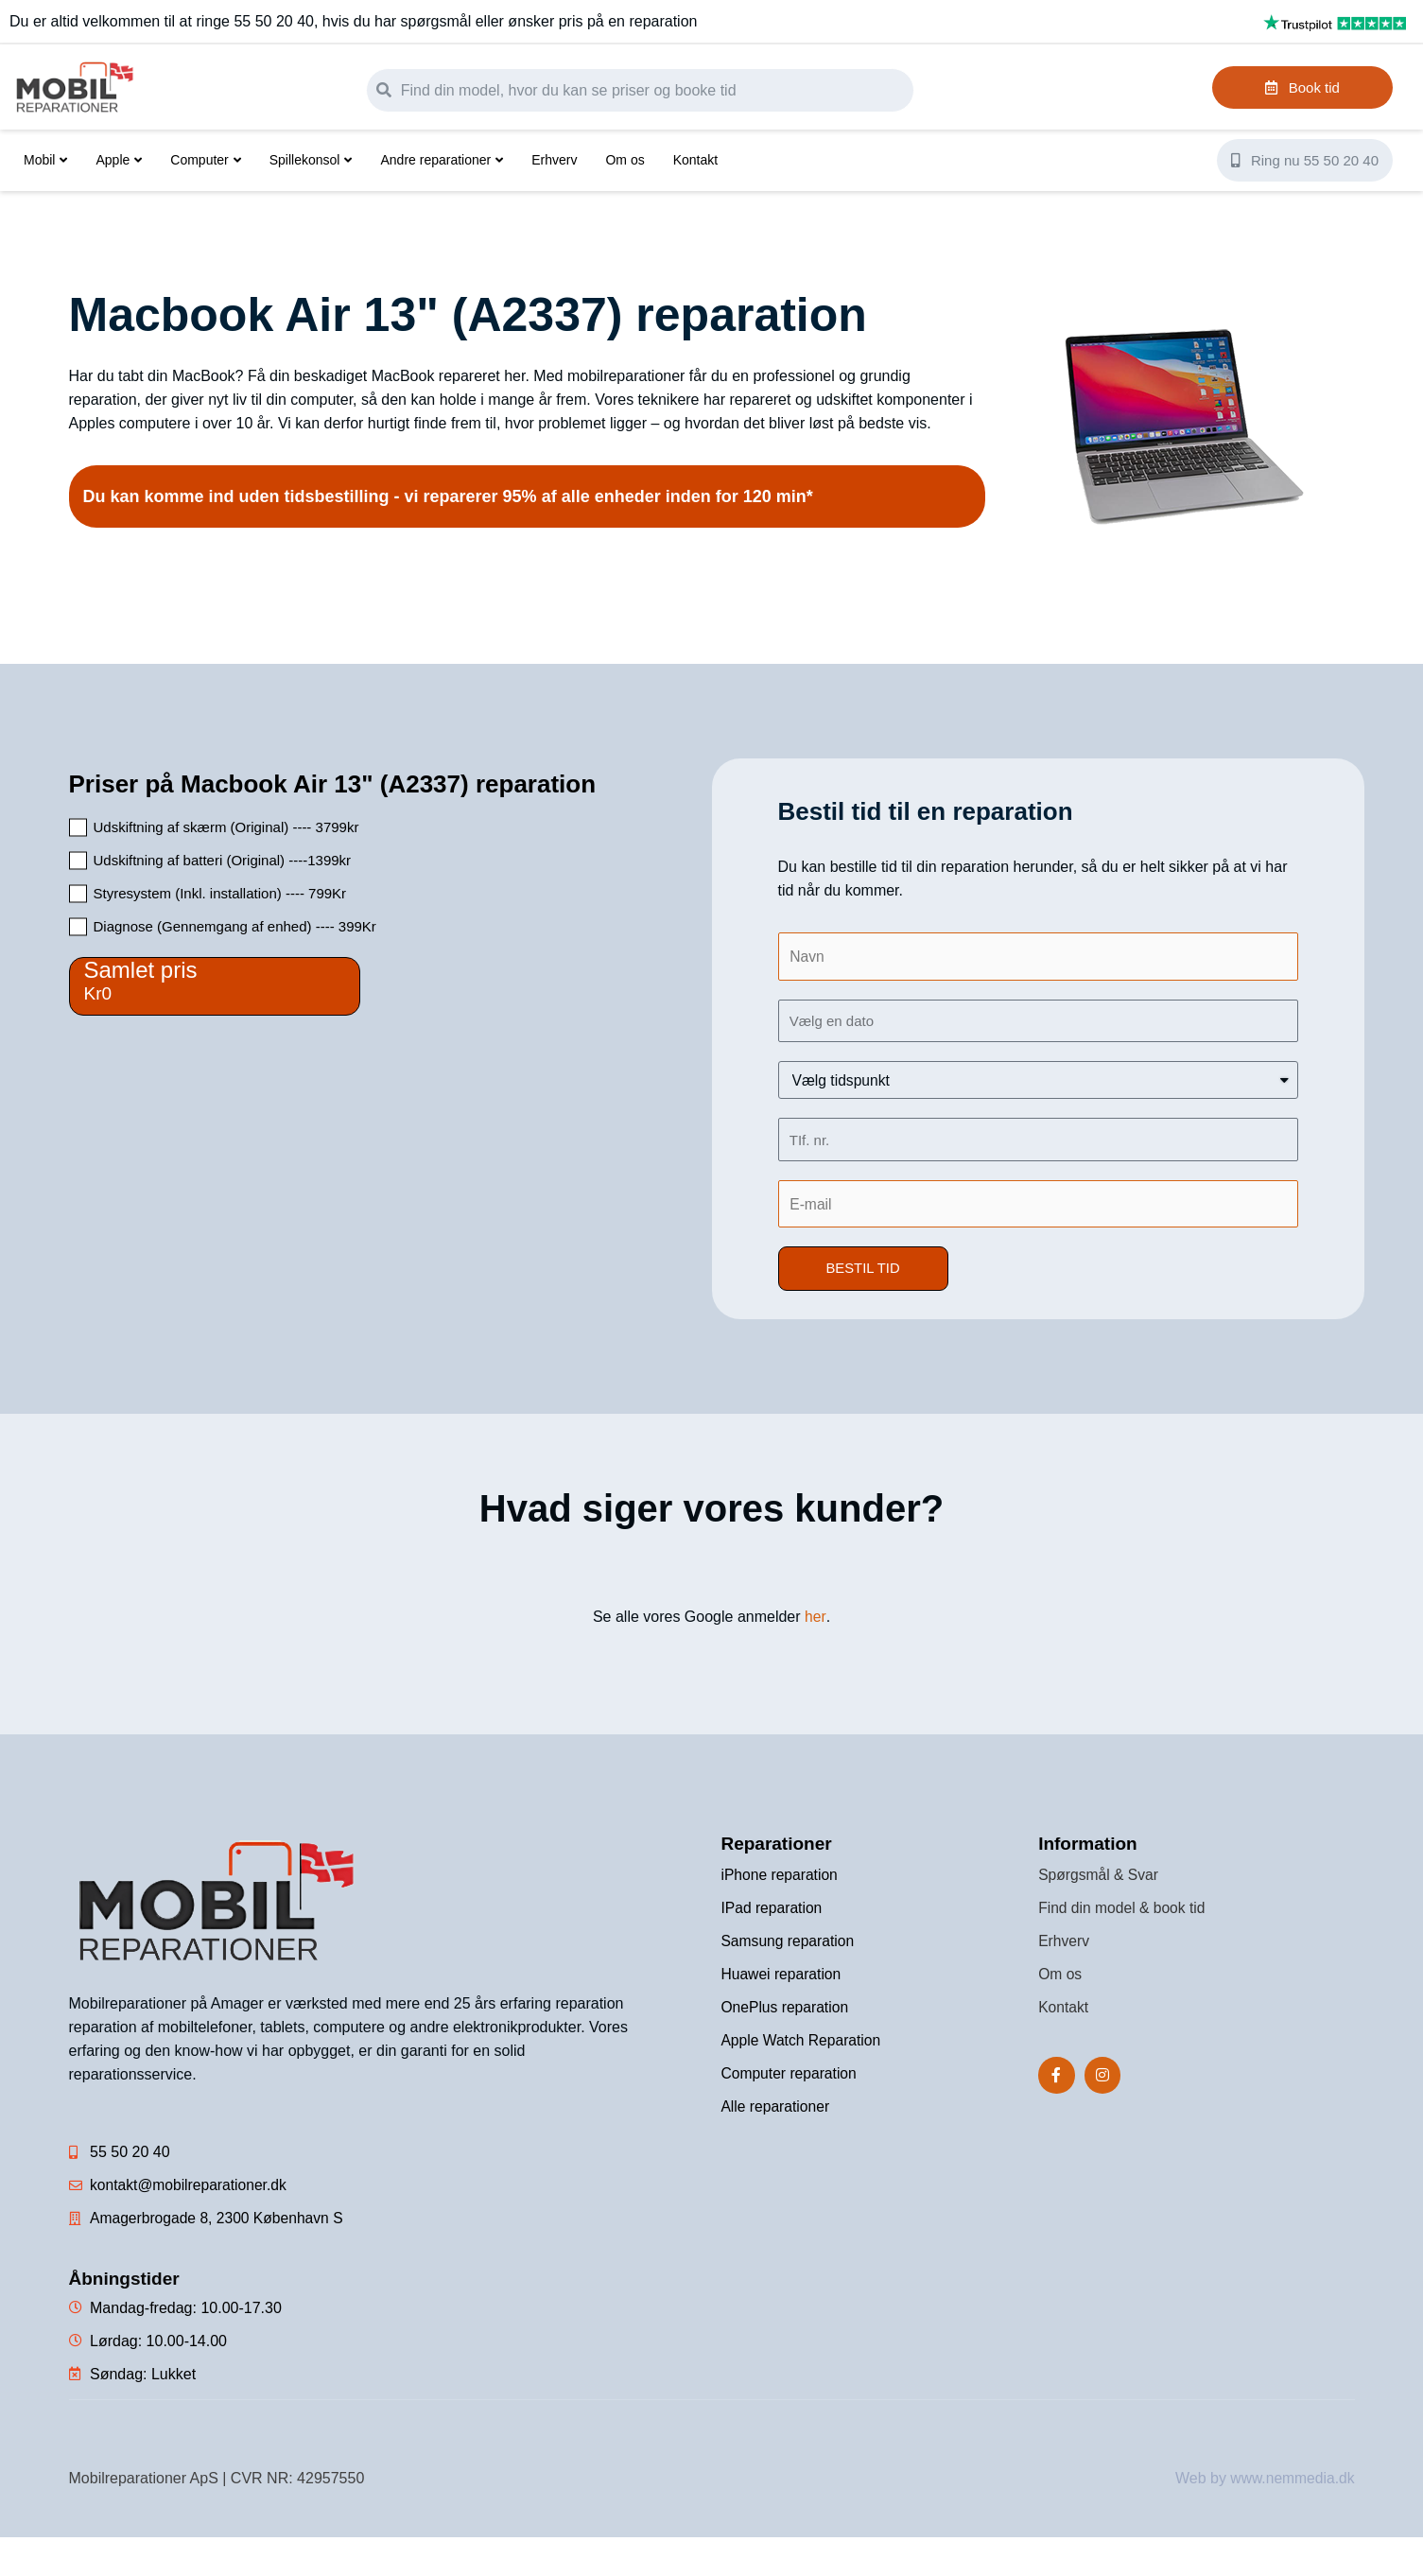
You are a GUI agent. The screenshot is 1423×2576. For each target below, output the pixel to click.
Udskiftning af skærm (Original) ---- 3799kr (226, 827)
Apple (118, 159)
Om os (624, 159)
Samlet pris (141, 970)
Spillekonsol (311, 159)
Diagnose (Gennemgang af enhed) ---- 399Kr (235, 926)
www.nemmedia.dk (1290, 2479)
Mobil (45, 159)
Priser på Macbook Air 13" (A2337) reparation (333, 784)
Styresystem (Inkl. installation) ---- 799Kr (220, 893)
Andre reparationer (441, 159)
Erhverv (554, 159)
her (815, 1618)
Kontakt (695, 159)
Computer (205, 159)
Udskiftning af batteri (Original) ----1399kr (223, 860)
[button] (863, 1269)
